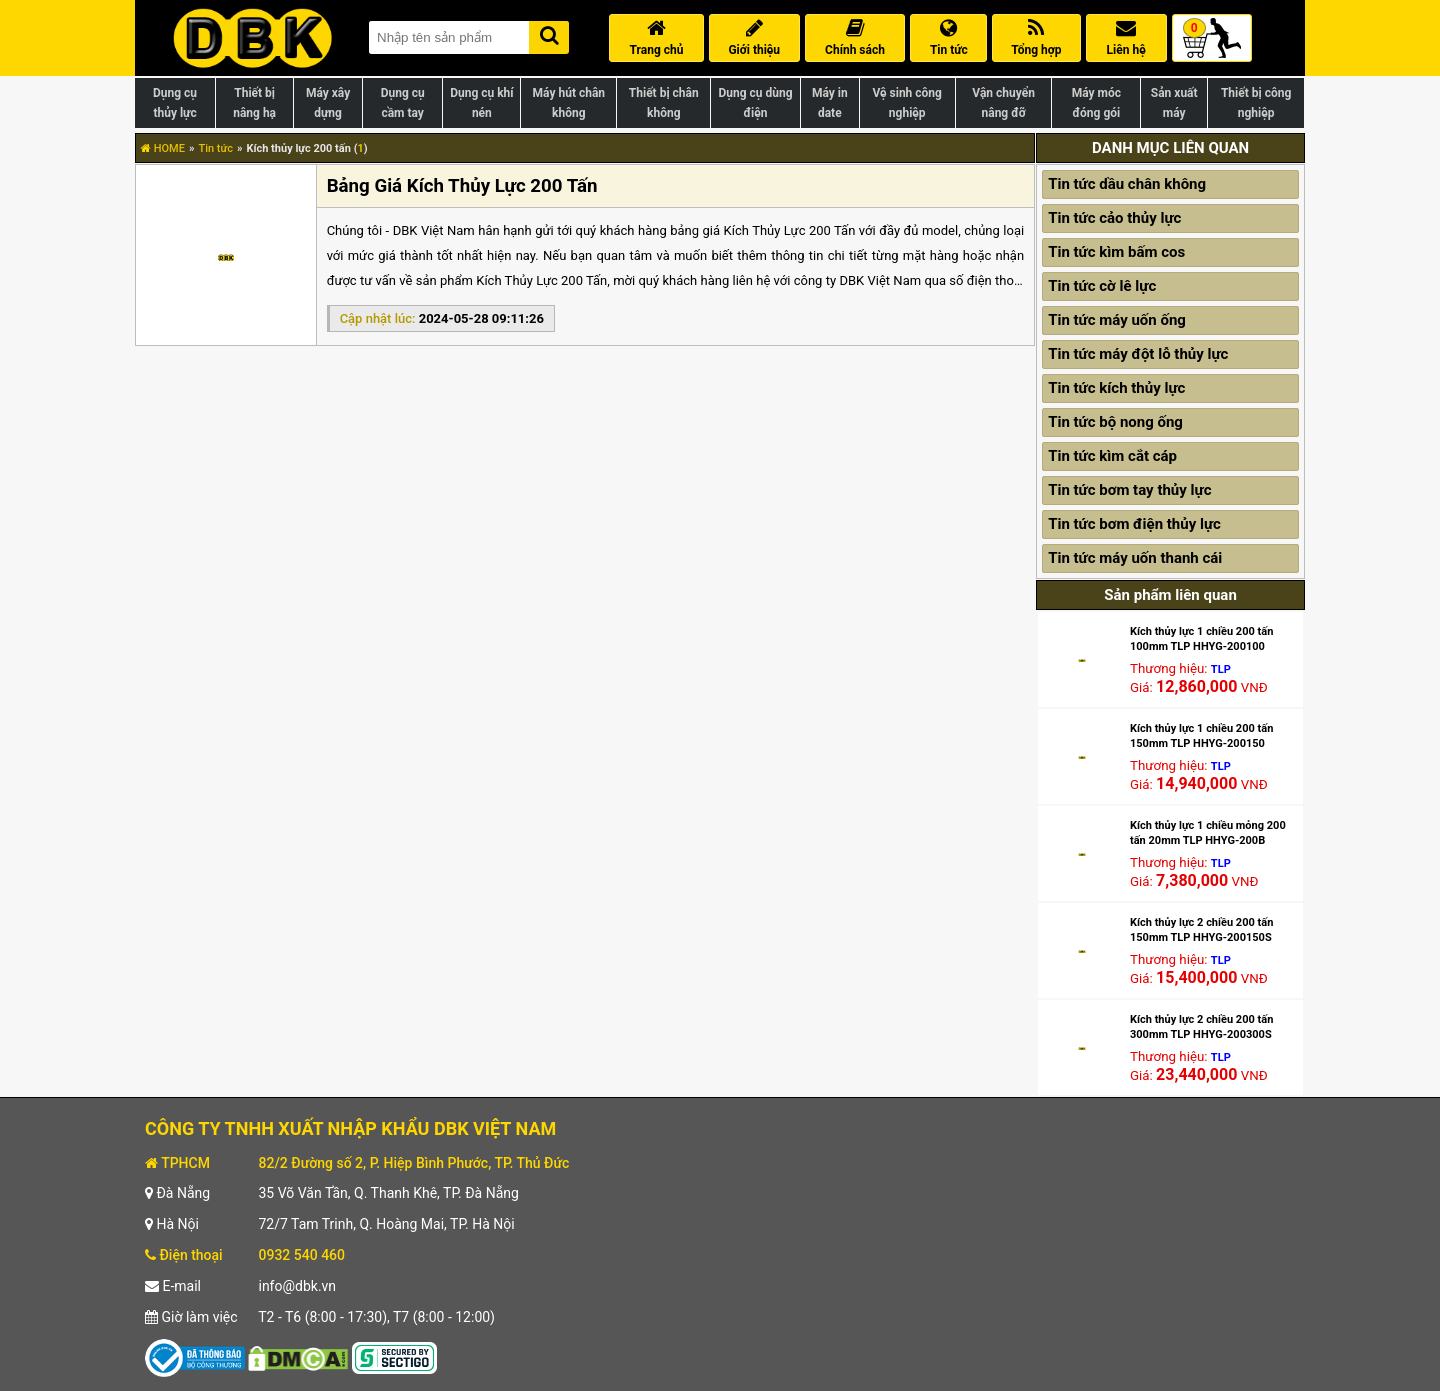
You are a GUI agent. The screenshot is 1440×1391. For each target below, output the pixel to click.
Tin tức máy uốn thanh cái (1135, 558)
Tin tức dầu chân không (1127, 184)
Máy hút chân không (569, 103)
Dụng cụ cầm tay (403, 103)
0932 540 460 (301, 1255)
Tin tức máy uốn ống (1117, 320)
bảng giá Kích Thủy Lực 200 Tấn (762, 230)
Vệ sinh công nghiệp (907, 103)
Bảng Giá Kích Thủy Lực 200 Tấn (462, 186)
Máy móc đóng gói (1096, 103)
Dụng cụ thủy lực (175, 103)
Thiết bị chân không (664, 103)
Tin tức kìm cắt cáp (1112, 456)
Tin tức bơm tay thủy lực (1129, 490)
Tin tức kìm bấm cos (1116, 252)
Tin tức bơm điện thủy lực (1134, 524)
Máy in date (830, 103)
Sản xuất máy (1174, 103)
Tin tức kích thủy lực (1116, 388)
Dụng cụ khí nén (481, 103)
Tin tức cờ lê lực (1102, 286)
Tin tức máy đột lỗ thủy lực (1138, 354)
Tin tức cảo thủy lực (1114, 218)
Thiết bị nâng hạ (254, 103)
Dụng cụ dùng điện (755, 103)
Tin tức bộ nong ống (1115, 422)
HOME (163, 148)
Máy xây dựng (328, 103)
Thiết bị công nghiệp (1256, 103)
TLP (1221, 669)
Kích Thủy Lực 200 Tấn (541, 280)
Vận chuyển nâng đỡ (1003, 103)
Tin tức (215, 148)
